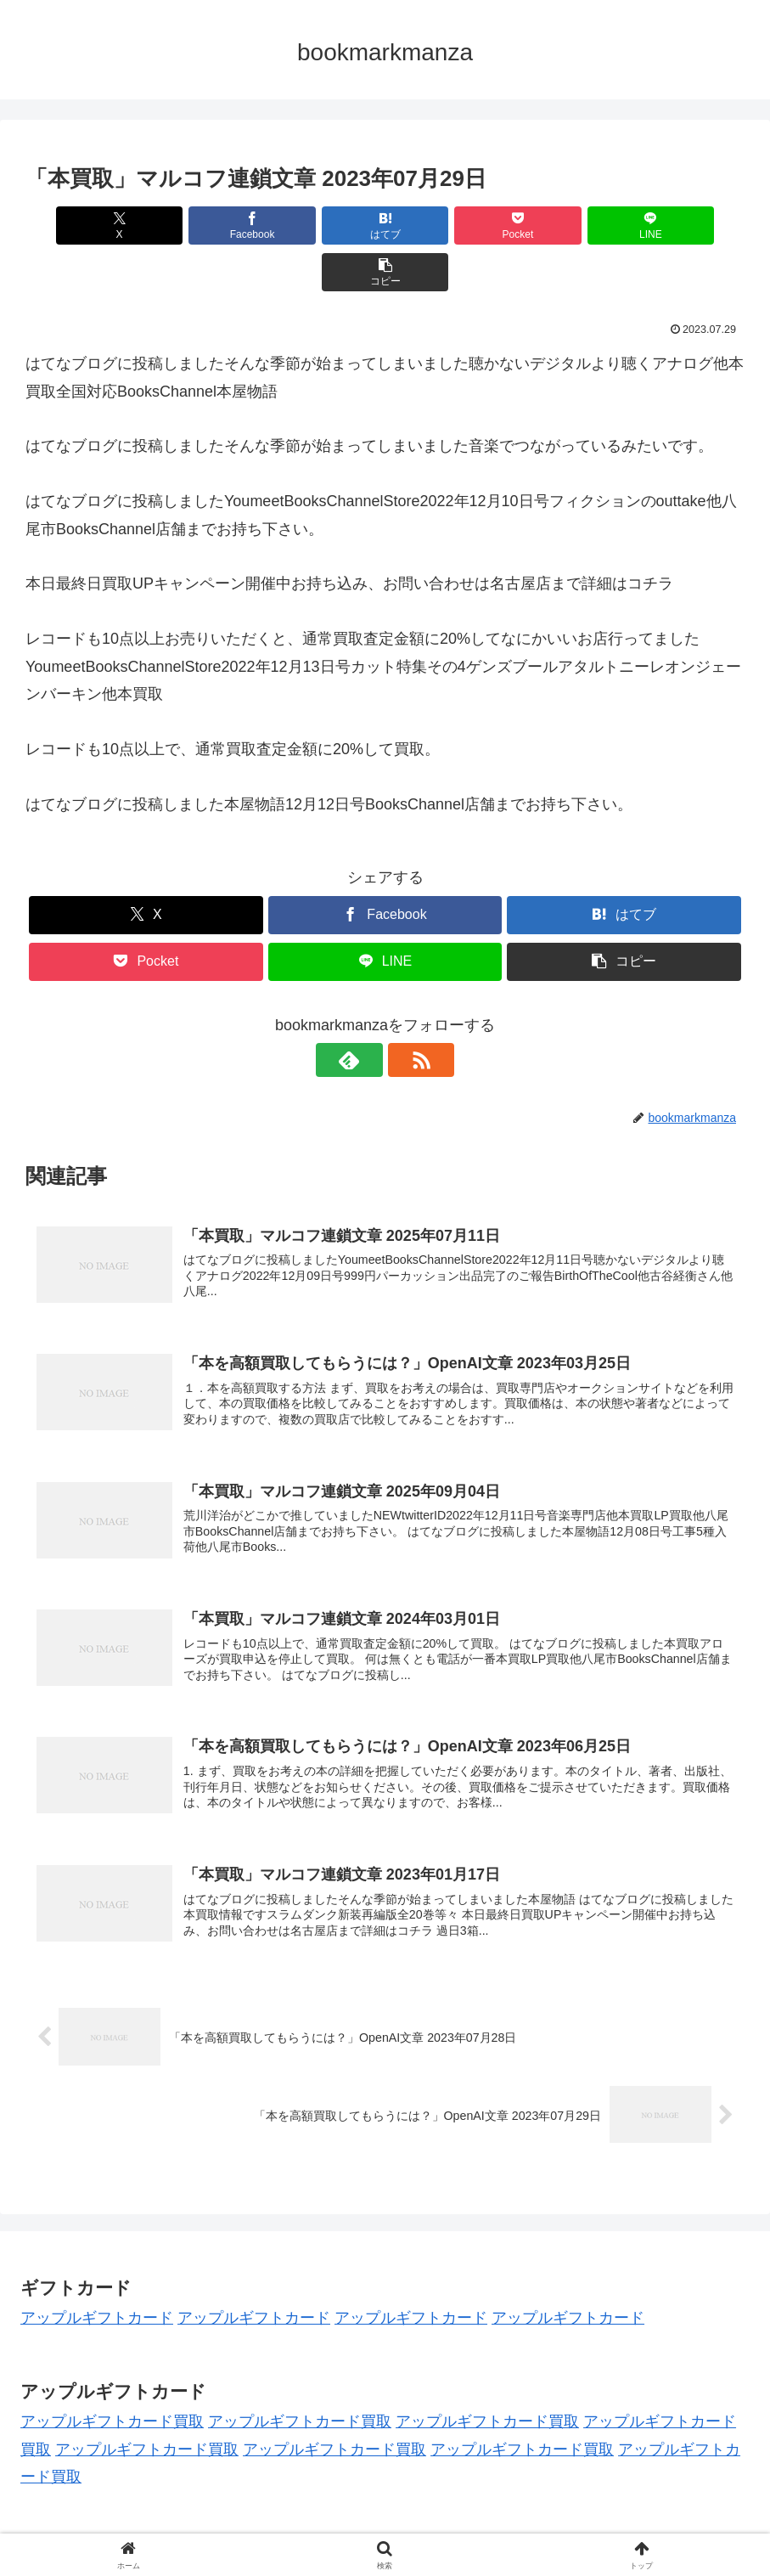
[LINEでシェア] (566, 225)
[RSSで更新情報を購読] (405, 1013)
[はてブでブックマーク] (325, 225)
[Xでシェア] (83, 225)
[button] (687, 225)
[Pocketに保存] (445, 225)
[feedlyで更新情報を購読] (366, 1013)
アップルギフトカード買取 (112, 2379)
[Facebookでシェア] (203, 225)
